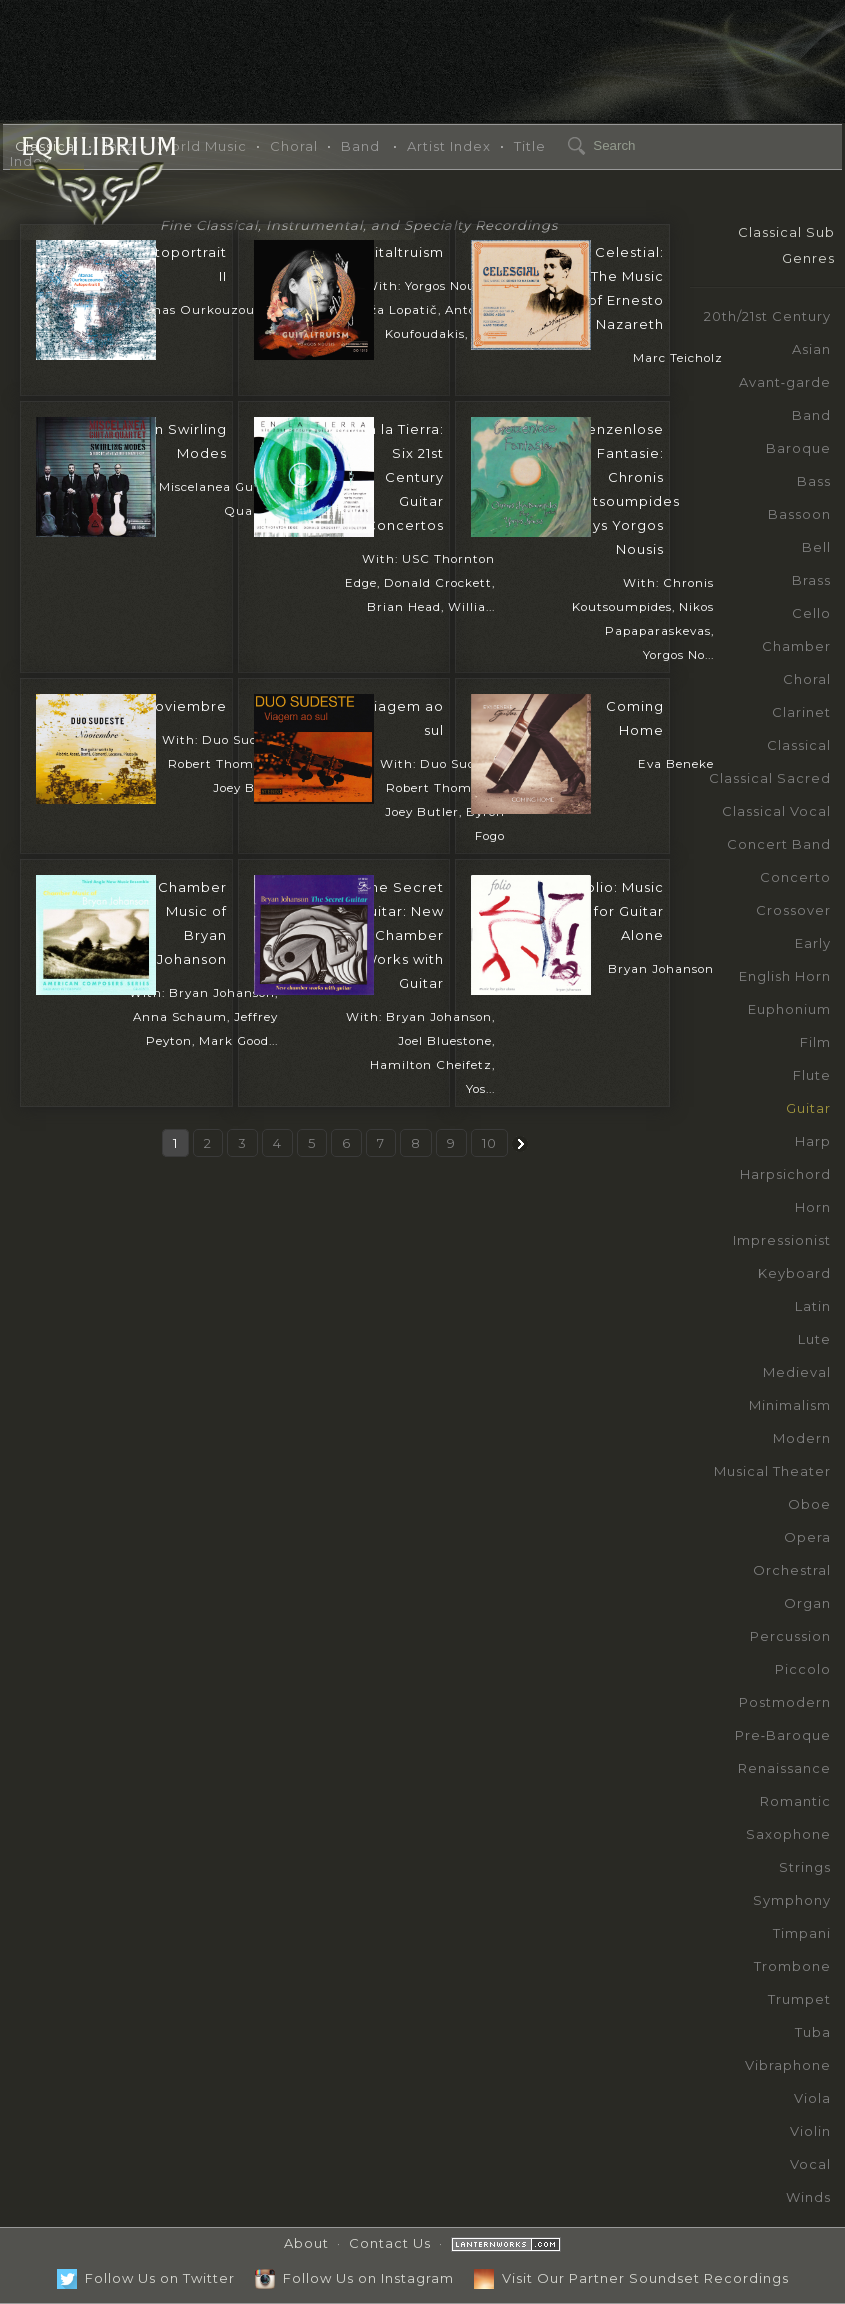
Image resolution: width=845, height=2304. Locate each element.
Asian (811, 349)
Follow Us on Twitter (146, 2278)
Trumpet (799, 1999)
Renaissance (784, 1768)
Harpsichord (785, 1174)
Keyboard (794, 1273)
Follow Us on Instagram (354, 2278)
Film (815, 1042)
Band (811, 415)
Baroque (798, 448)
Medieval (797, 1372)
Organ (807, 1603)
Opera (807, 1537)
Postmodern (785, 1702)
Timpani (802, 1933)
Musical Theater (772, 1471)
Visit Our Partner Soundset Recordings (631, 2278)
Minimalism (790, 1405)
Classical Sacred (770, 778)
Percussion (790, 1636)
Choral (807, 679)
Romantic (795, 1801)
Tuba (813, 2032)
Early (813, 943)
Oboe (809, 1504)
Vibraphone (788, 2065)
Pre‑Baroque (783, 1735)
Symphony (792, 1900)
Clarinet (801, 712)
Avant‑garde (785, 382)
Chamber (796, 646)
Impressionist (782, 1240)
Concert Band (779, 844)
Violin (810, 2131)
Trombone (792, 1966)
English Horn (785, 976)
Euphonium (789, 1009)
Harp (813, 1141)
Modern (802, 1438)
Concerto (795, 877)
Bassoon (799, 514)
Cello (811, 613)
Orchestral (792, 1570)
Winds (808, 2197)
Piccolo (803, 1669)
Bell (816, 547)
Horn (813, 1207)
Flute (812, 1075)
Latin (813, 1306)
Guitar (808, 1108)
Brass (811, 580)
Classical (799, 745)
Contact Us (390, 2243)
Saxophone (788, 1834)
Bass (814, 481)
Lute (814, 1339)
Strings (805, 1867)
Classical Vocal (776, 811)
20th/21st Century (767, 316)
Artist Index (449, 146)
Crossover (793, 910)
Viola (812, 2098)
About (306, 2243)
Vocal (810, 2164)
